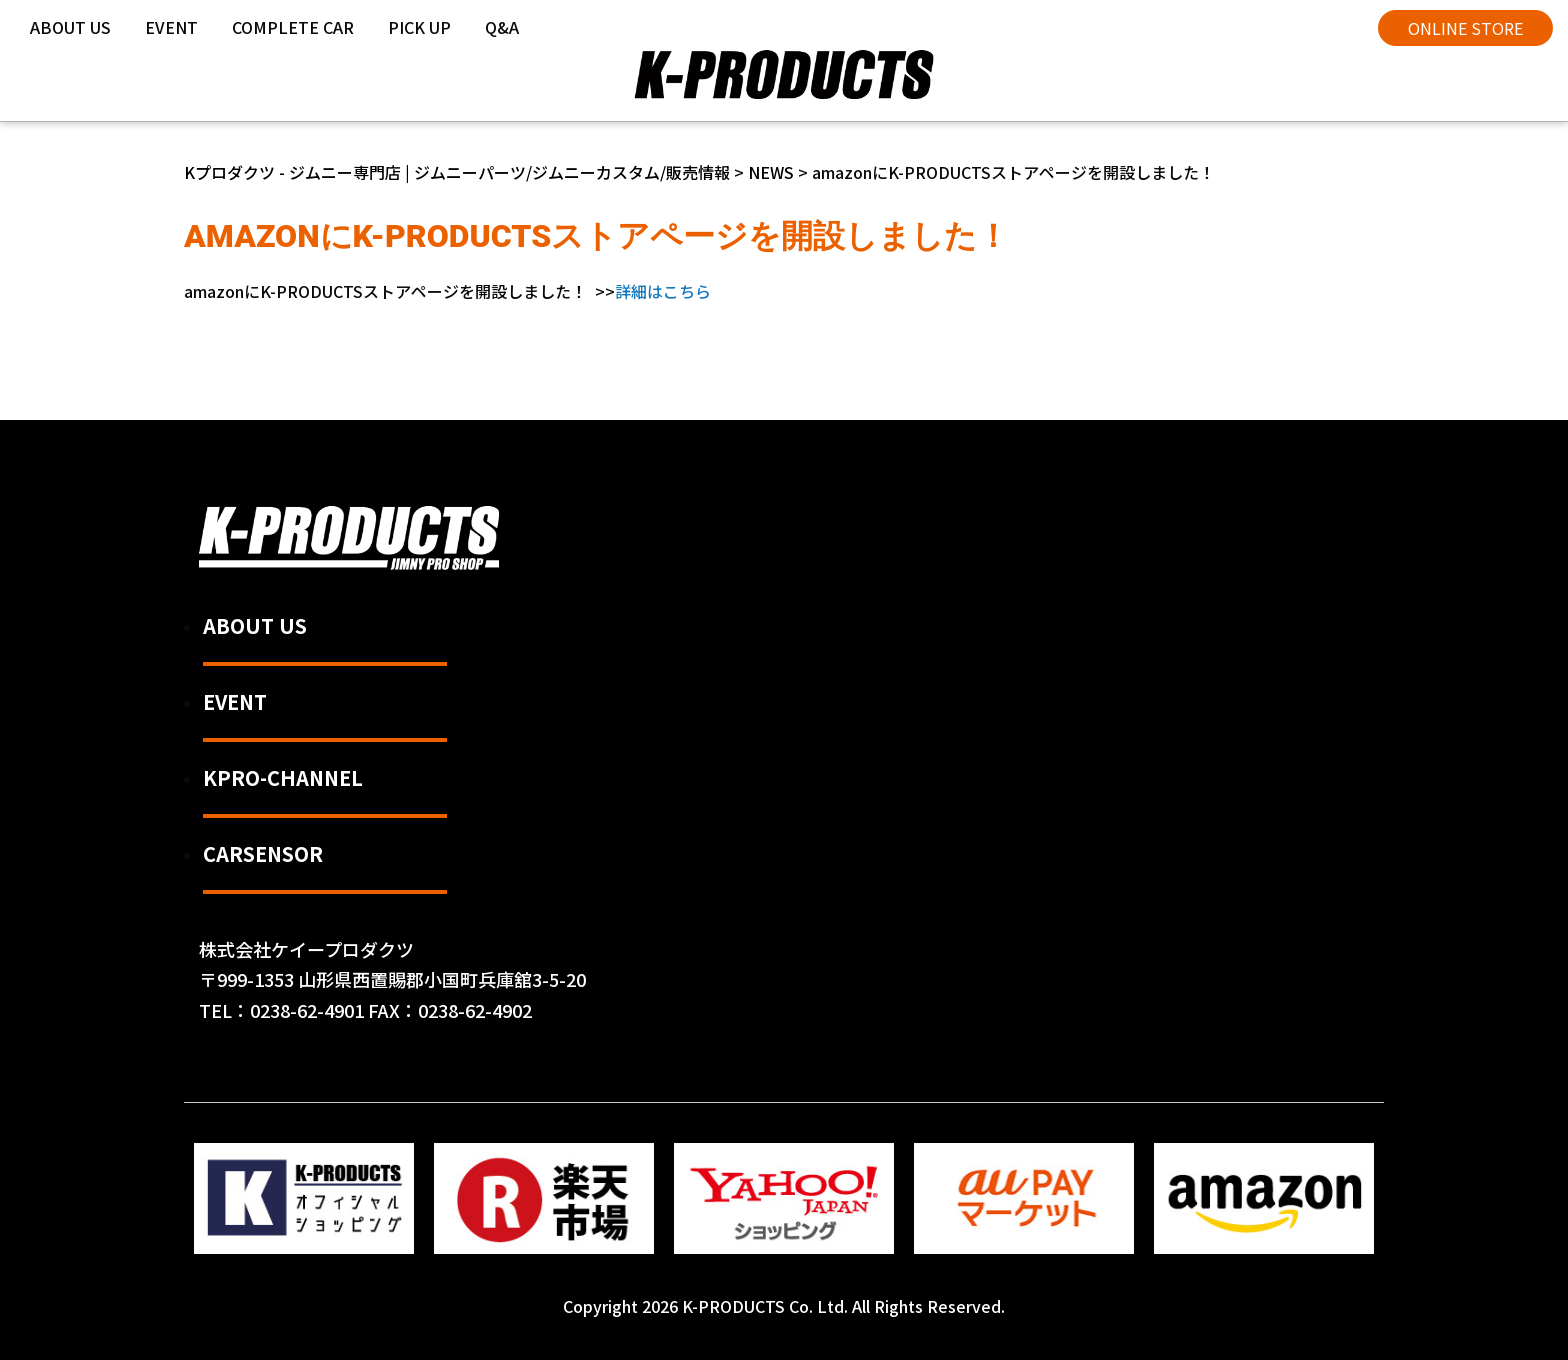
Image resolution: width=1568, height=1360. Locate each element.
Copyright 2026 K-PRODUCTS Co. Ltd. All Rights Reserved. (784, 1306)
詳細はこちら (663, 291)
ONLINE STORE (1465, 28)
